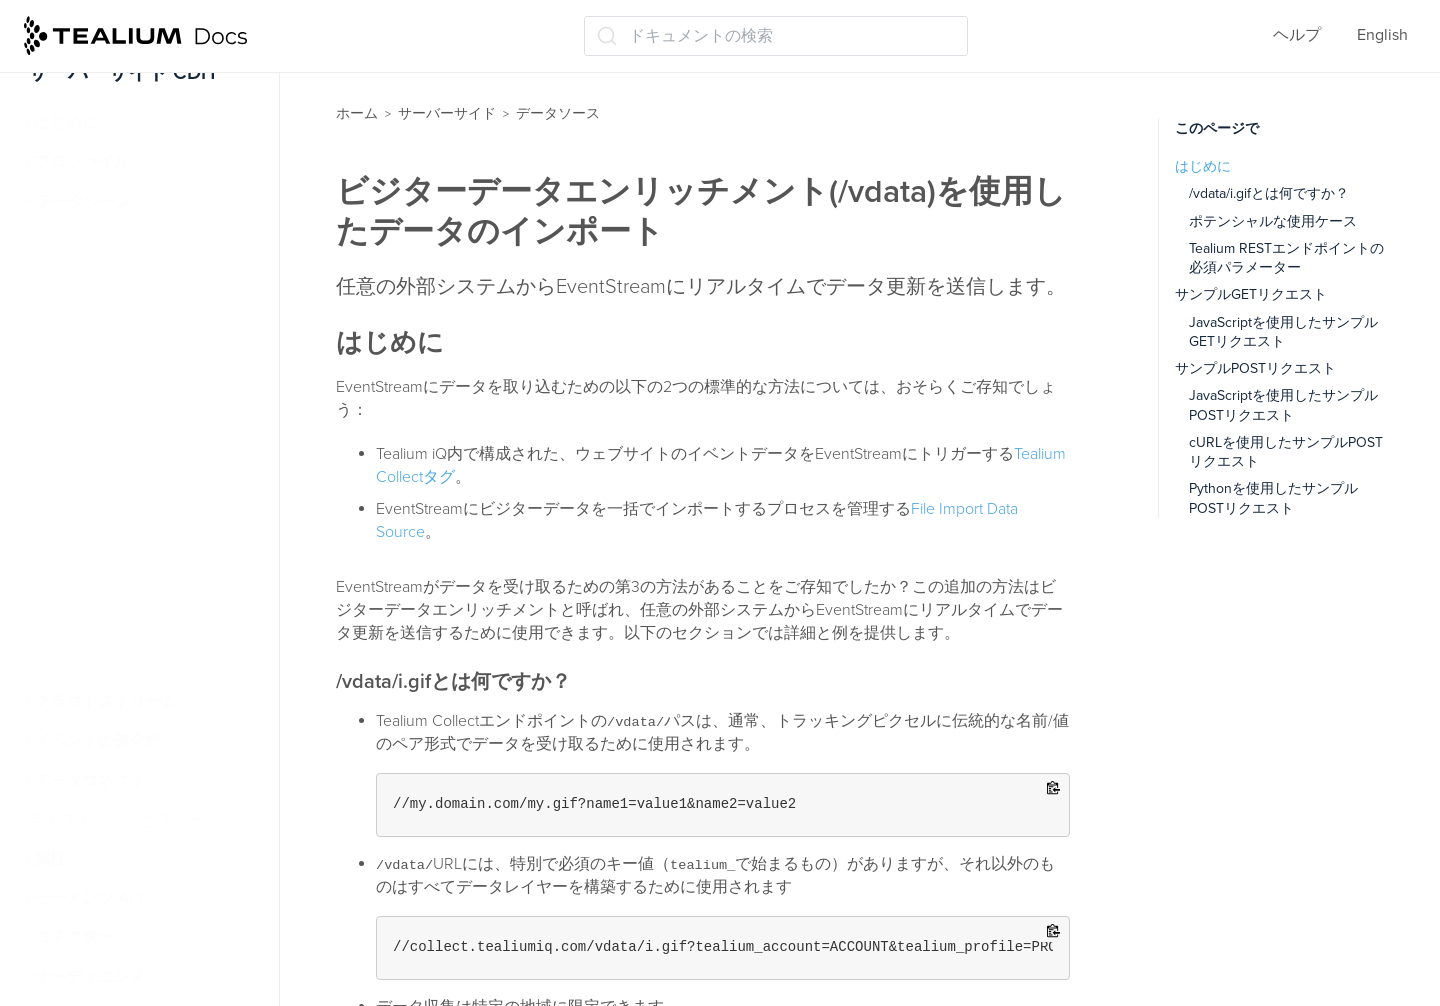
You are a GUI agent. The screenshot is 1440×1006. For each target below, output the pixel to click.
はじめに (66, 123)
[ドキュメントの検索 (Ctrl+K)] (776, 36)
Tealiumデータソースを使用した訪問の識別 (153, 533)
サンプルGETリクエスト (1251, 294)
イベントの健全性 (98, 741)
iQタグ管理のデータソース (142, 398)
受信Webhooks (97, 663)
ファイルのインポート (124, 585)
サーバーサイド (447, 113)
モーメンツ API (88, 898)
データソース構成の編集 (134, 358)
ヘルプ (1297, 35)
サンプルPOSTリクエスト (1255, 368)
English (1382, 35)
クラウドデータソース (124, 624)
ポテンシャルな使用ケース (1273, 221)
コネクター (74, 937)
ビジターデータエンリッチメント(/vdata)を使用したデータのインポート (158, 460)
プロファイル (82, 162)
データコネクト (90, 781)
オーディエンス (90, 977)
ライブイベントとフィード (124, 820)
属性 (50, 859)
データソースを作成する (134, 280)
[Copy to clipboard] (1053, 789)
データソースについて (126, 241)
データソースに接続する (134, 319)
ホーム (357, 113)
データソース (84, 202)
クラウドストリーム (106, 702)
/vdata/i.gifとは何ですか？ (1269, 193)
